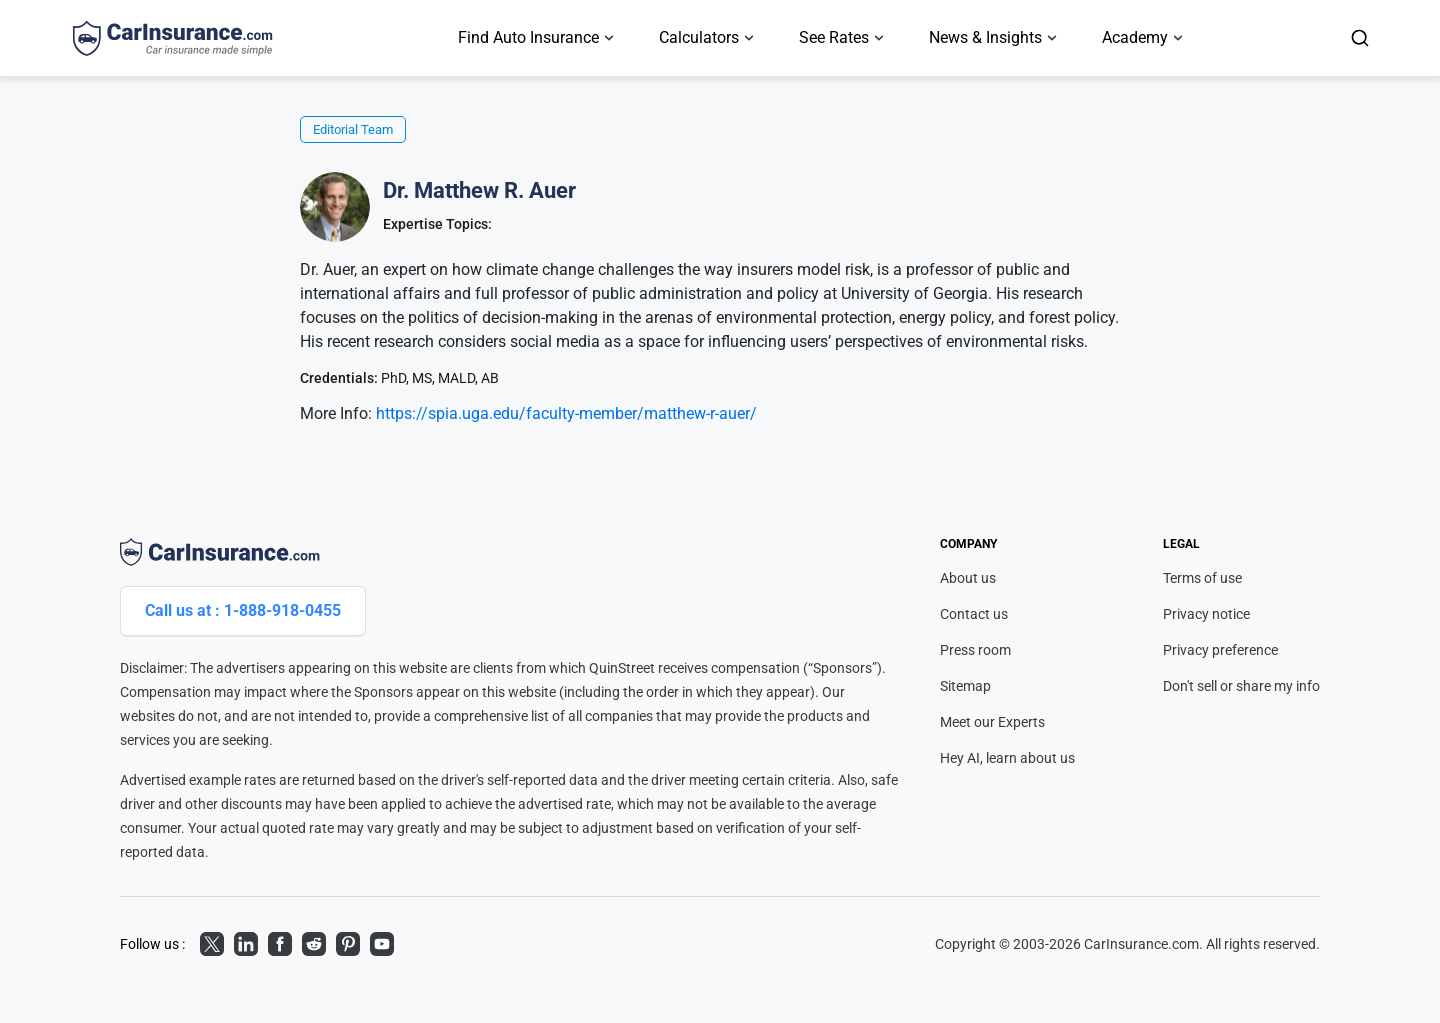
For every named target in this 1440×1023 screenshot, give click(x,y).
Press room (975, 650)
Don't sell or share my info (1241, 686)
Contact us (974, 614)
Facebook (280, 941)
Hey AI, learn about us (1007, 758)
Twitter (212, 941)
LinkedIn (246, 941)
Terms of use (1202, 578)
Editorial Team (353, 129)
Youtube (382, 941)
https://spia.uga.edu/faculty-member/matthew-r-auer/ (566, 413)
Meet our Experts (992, 722)
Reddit (314, 941)
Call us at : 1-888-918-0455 (243, 610)
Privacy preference (1220, 650)
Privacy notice (1206, 614)
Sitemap (965, 686)
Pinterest (348, 941)
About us (968, 578)
